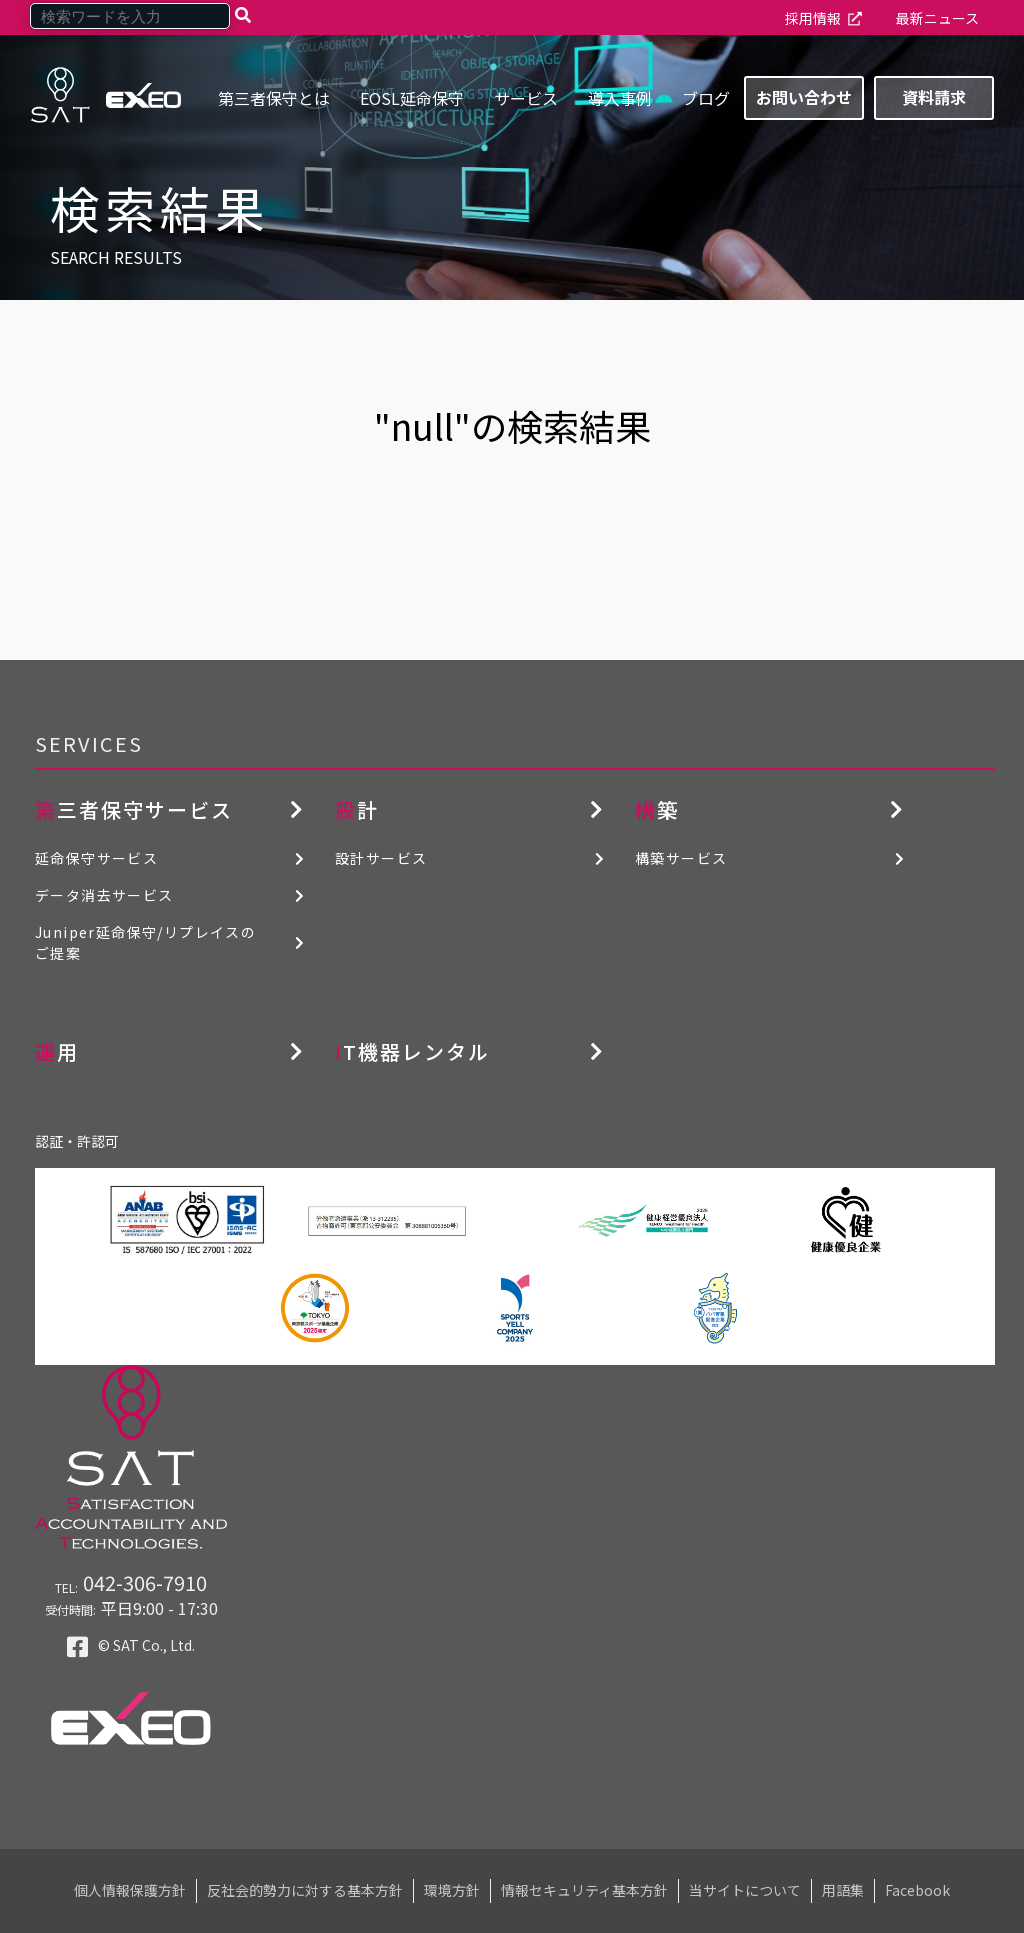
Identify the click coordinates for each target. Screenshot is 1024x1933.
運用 (57, 1051)
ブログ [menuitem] (706, 98)
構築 (657, 809)
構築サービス (681, 858)
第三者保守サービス (134, 809)
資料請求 (934, 97)
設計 (357, 809)
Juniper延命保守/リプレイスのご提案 (145, 942)
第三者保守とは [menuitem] (274, 98)
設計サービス (381, 858)
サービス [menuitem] (526, 98)
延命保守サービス (96, 858)
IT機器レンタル (412, 1051)
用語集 (843, 1890)
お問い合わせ (804, 97)
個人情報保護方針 (130, 1890)
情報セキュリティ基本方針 (584, 1890)
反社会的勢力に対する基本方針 (305, 1890)
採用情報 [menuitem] (813, 18)
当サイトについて (745, 1890)
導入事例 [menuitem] (620, 98)
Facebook (917, 1890)
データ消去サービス (104, 895)
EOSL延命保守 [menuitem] (412, 98)
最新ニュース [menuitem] (937, 18)
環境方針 (452, 1890)
